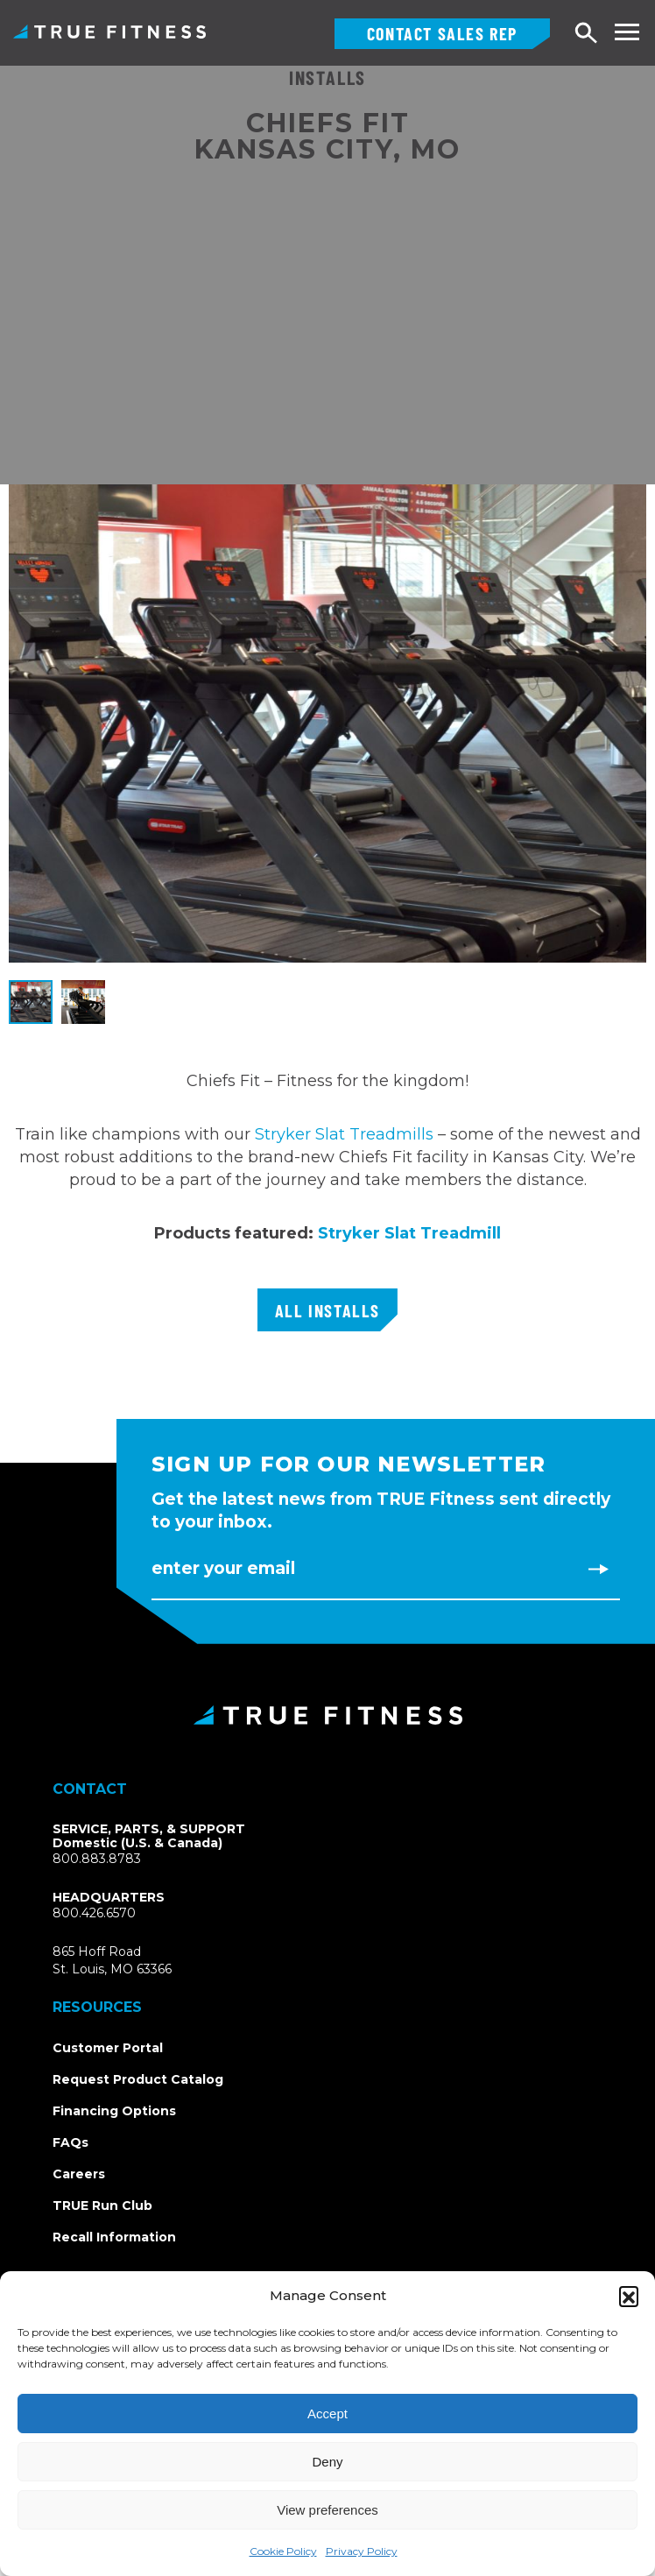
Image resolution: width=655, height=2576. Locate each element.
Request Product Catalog (138, 2079)
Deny (327, 2461)
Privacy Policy (362, 2551)
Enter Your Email (223, 1568)
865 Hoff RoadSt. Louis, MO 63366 (112, 1960)
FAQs (70, 2142)
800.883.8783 (97, 1859)
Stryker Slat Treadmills (344, 1134)
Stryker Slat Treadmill (409, 1233)
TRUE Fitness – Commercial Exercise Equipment (109, 32)
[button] (628, 2295)
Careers (79, 2174)
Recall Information (114, 2237)
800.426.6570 (94, 1913)
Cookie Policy (283, 2551)
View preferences (327, 2509)
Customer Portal (108, 2048)
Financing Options (114, 2111)
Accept (327, 2413)
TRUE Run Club (102, 2205)
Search (586, 34)
